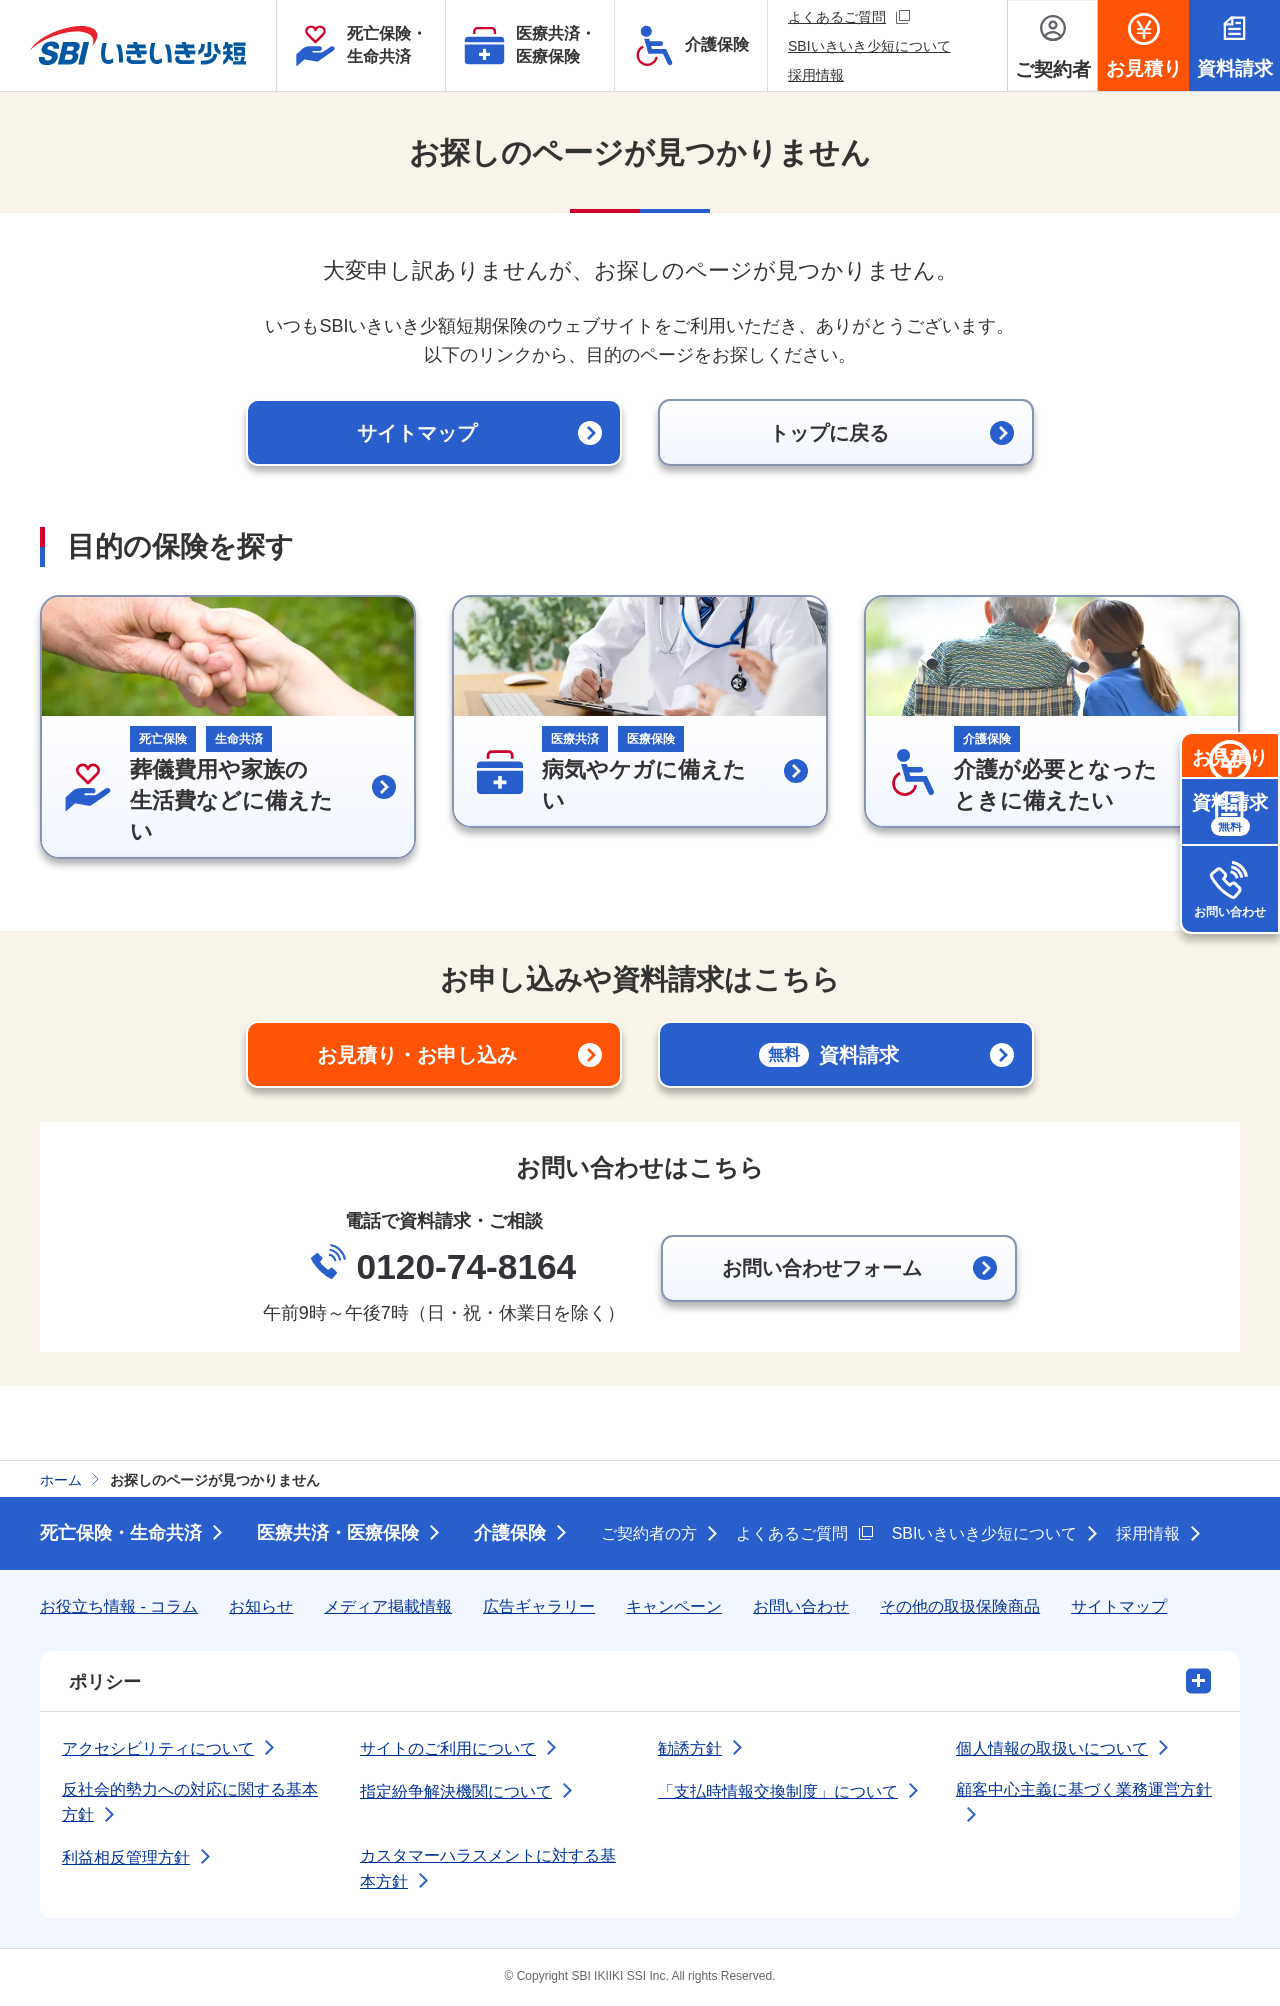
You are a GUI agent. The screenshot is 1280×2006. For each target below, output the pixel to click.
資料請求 (1230, 898)
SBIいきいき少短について (869, 46)
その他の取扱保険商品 (960, 1608)
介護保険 (510, 1535)
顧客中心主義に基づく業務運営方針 (1084, 1791)
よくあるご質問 (849, 16)
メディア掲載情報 (388, 1608)
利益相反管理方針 (126, 1859)
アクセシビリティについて (158, 1750)
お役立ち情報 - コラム (119, 1608)
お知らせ (261, 1608)
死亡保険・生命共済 (121, 1535)
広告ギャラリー (539, 1608)
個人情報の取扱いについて (1052, 1750)
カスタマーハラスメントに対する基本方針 (488, 1870)
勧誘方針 (690, 1750)
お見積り (1230, 800)
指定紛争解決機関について (456, 1793)
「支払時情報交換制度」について (778, 1793)
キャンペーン (674, 1608)
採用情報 (816, 75)
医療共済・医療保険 (338, 1535)
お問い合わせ (1230, 996)
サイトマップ (1119, 1608)
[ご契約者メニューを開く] (1052, 45)
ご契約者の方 (649, 1535)
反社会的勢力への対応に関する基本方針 (190, 1804)
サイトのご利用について (448, 1750)
